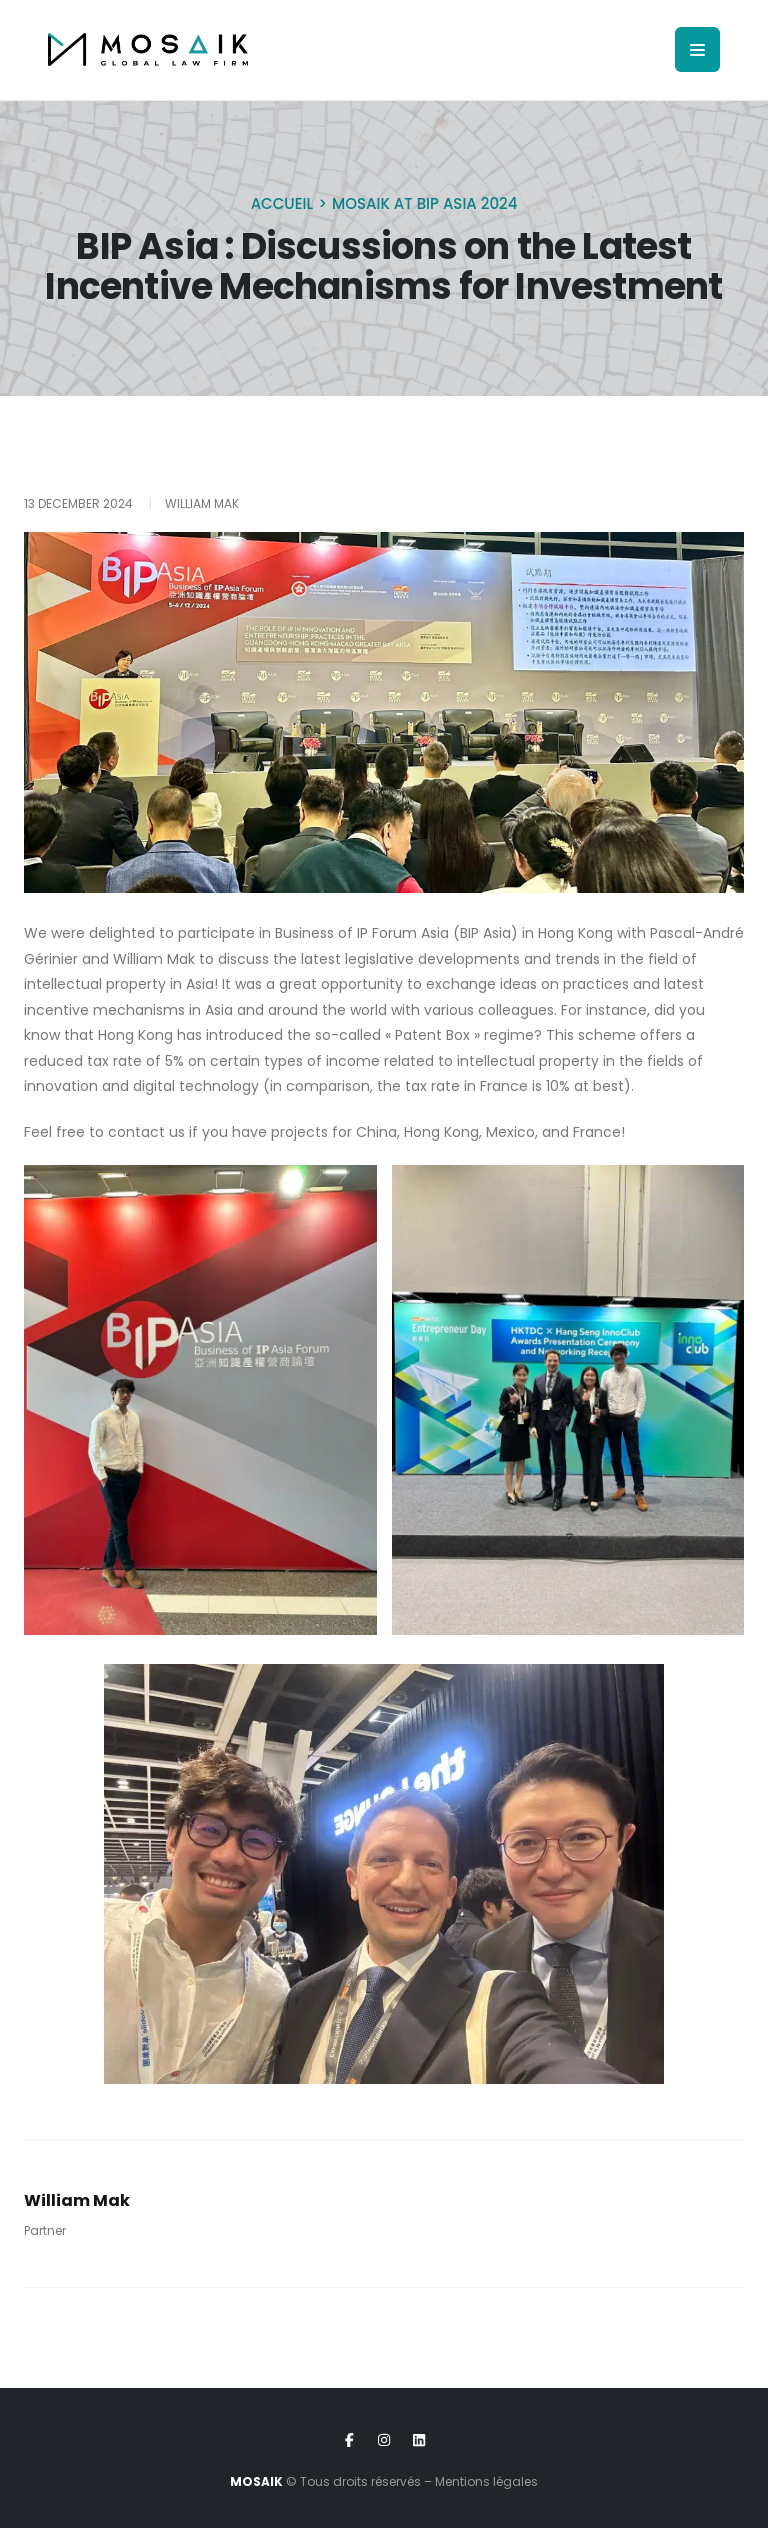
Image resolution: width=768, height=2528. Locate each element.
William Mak (77, 2200)
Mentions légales (486, 2481)
